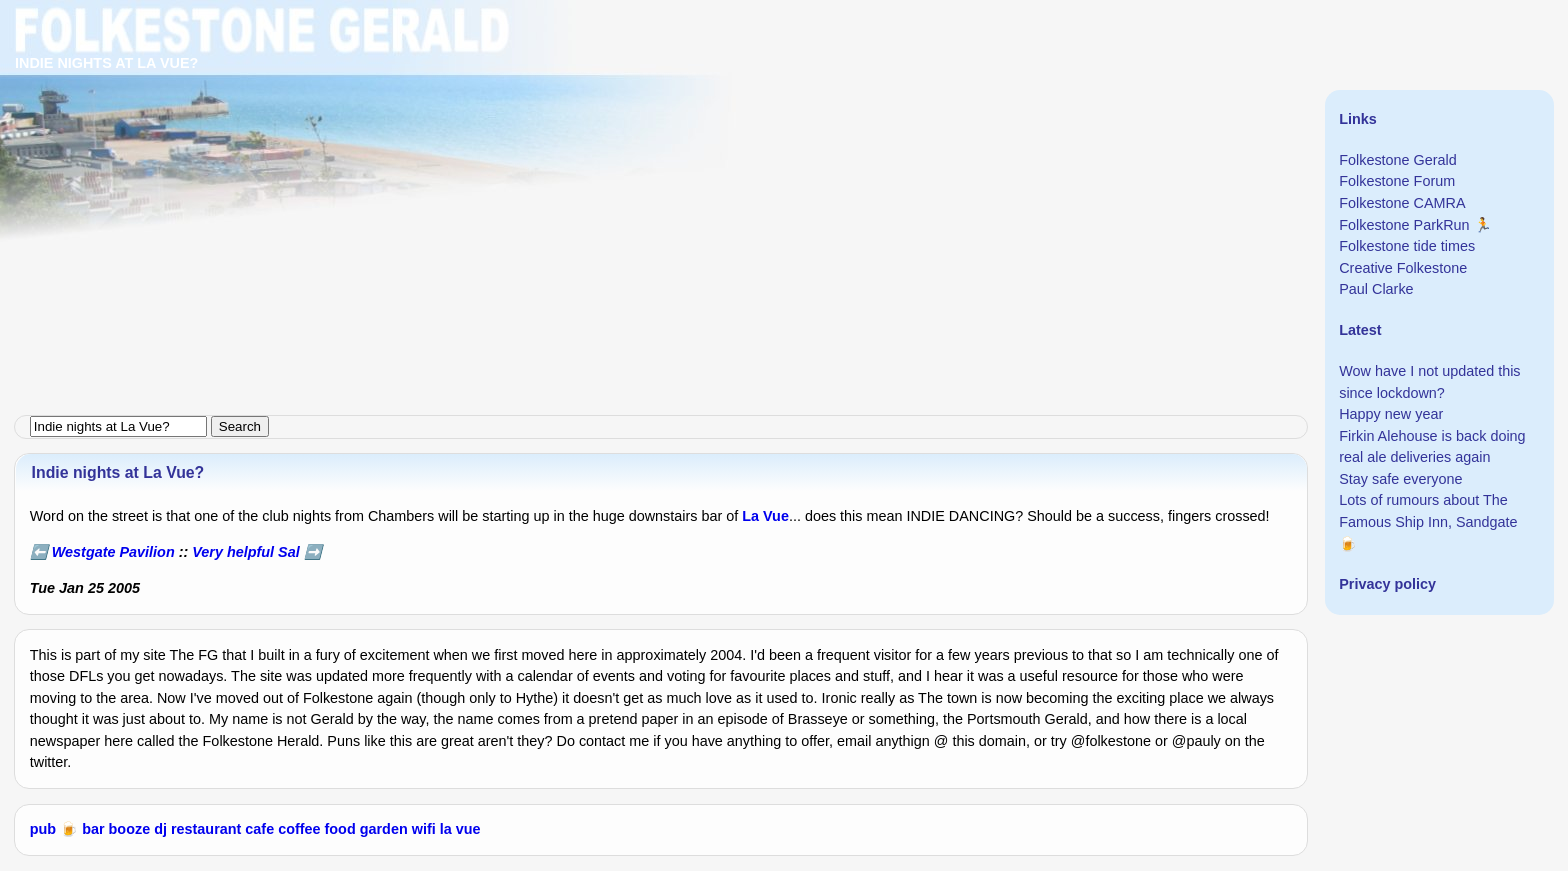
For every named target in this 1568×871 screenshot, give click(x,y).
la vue (460, 829)
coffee (299, 829)
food (340, 829)
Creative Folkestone (1403, 268)
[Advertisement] (600, 140)
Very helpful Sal (245, 552)
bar (93, 829)
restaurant (206, 829)
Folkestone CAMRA (1402, 203)
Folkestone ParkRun (1404, 225)
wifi (424, 829)
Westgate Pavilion (113, 552)
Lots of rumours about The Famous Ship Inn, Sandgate (1428, 511)
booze (130, 829)
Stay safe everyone (1400, 479)
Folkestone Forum (1397, 181)
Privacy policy (1387, 584)
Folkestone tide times (1407, 246)
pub (43, 829)
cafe (259, 829)
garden (384, 829)
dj (160, 829)
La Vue (765, 516)
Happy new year (1391, 414)
